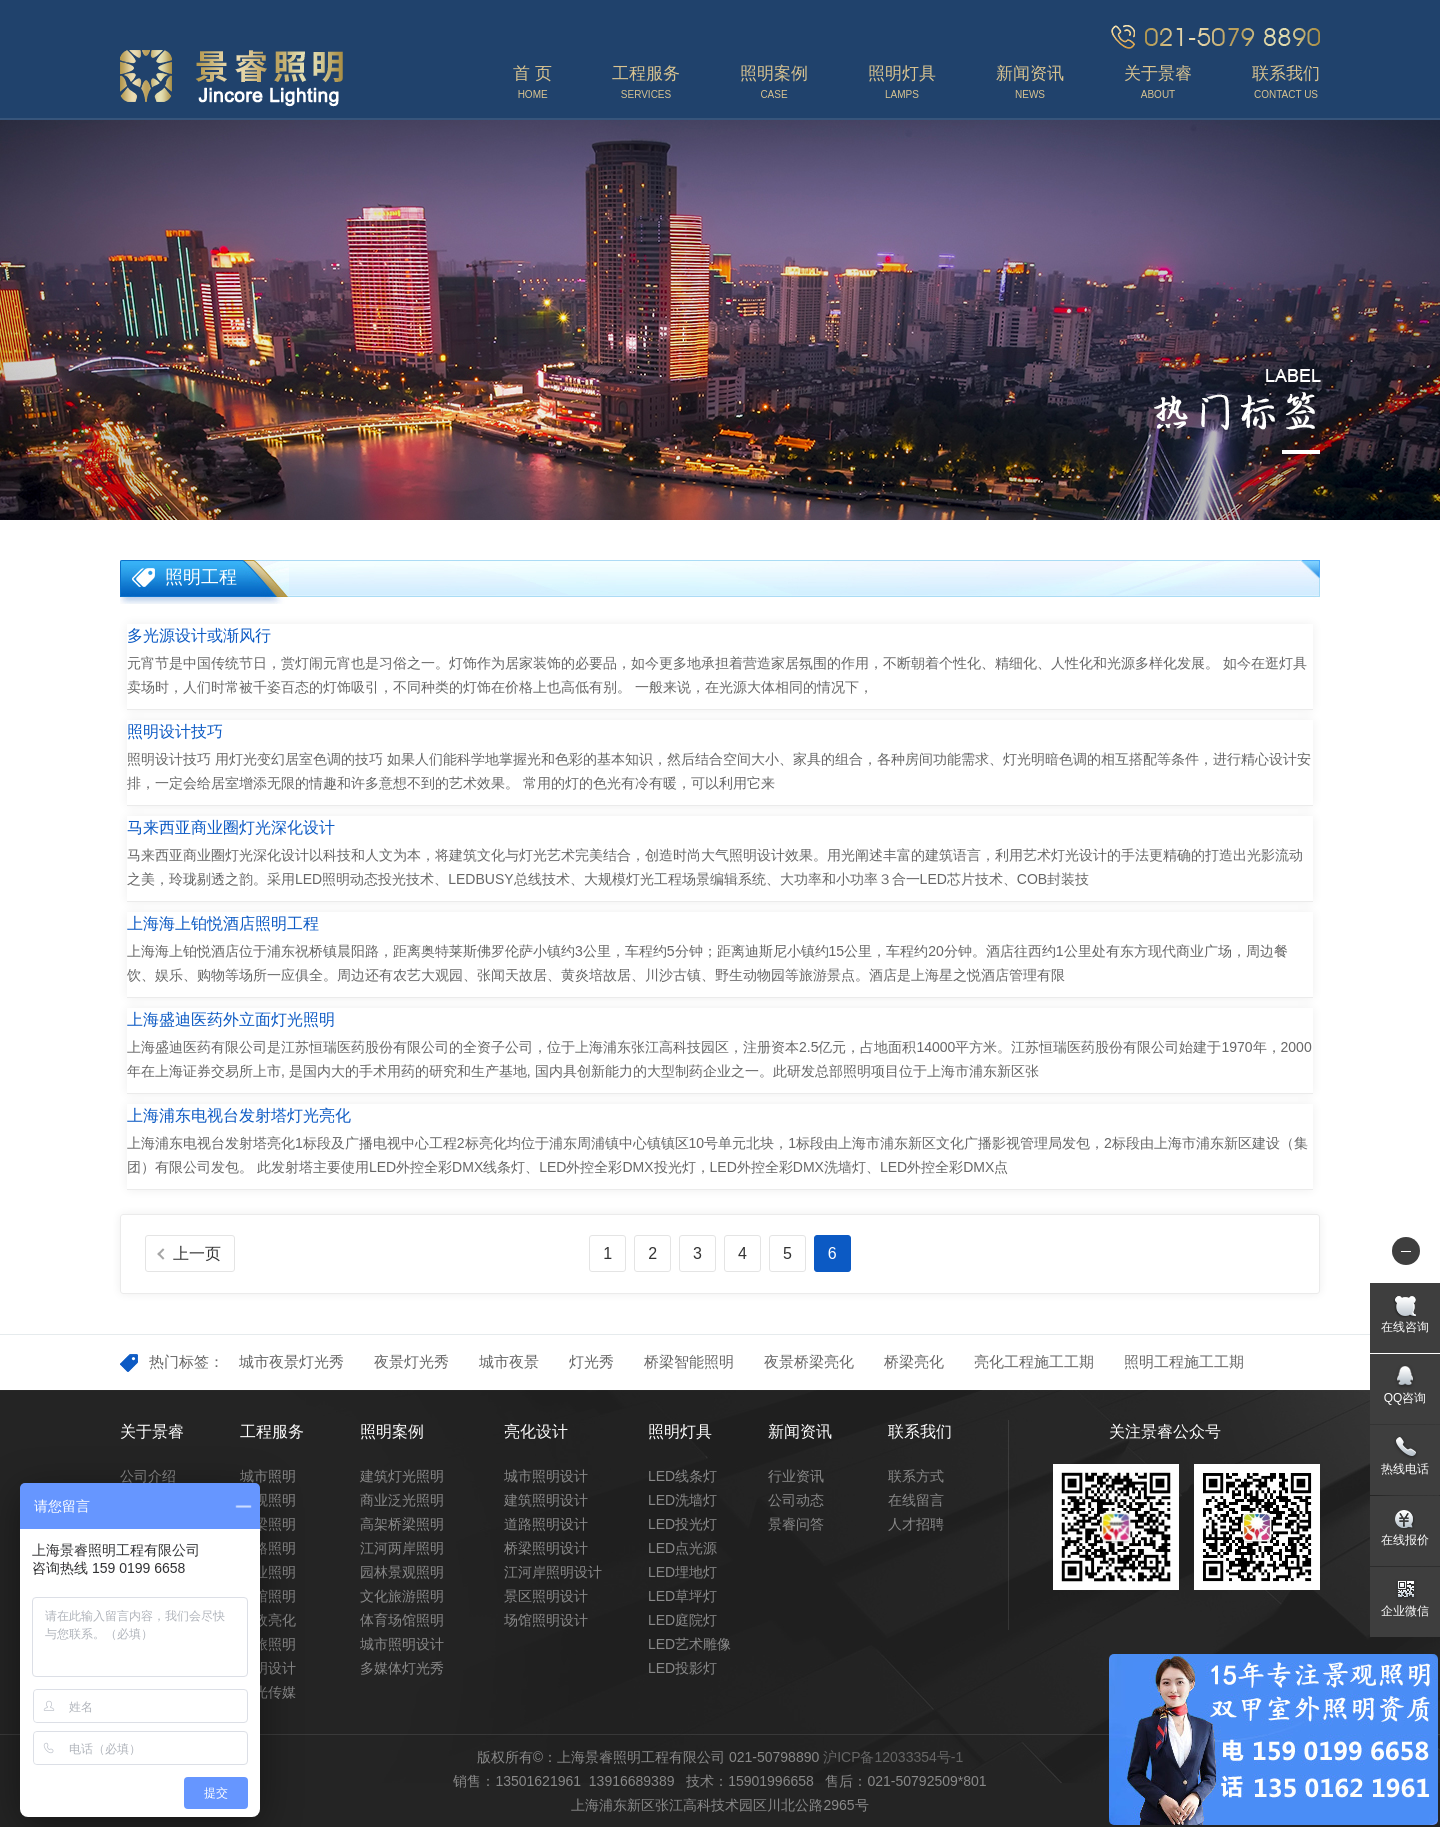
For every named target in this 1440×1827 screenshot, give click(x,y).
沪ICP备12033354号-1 (893, 1757)
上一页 (197, 1253)
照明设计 (268, 1668)
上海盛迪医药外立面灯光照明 (231, 1019)
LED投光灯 (682, 1524)
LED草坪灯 (682, 1596)
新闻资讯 (800, 1431)
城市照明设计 (402, 1644)
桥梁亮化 (914, 1361)
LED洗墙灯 (682, 1500)
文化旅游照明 (402, 1596)
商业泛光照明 (402, 1500)
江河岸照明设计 (553, 1572)
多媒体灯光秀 (402, 1668)
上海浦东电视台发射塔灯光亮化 (239, 1115)
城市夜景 (509, 1361)
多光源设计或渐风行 (199, 635)
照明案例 (392, 1431)
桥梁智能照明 (689, 1361)
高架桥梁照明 (402, 1524)
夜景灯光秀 (411, 1361)
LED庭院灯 (682, 1620)
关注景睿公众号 (1165, 1431)
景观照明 (268, 1500)
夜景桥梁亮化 (809, 1361)
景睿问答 (796, 1524)
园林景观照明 (402, 1572)
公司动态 (796, 1500)
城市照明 (268, 1476)
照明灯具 (680, 1431)
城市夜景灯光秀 (291, 1361)
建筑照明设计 (546, 1500)
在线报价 (1405, 1540)
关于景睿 (152, 1431)
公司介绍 (148, 1476)
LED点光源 (682, 1548)
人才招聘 (916, 1524)
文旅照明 (268, 1644)
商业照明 (268, 1572)
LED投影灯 (682, 1668)
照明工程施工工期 (1184, 1361)
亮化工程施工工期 (1034, 1361)
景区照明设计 (546, 1596)
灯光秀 (591, 1361)
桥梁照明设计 (546, 1548)
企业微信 (1405, 1611)
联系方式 (916, 1476)
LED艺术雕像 (689, 1644)
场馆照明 (268, 1596)
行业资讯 (796, 1476)
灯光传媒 (268, 1692)
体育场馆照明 (402, 1620)
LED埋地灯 (682, 1572)
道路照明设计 (546, 1524)
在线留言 (916, 1500)
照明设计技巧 (175, 731)
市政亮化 (268, 1620)
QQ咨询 (1405, 1398)
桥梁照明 (268, 1524)
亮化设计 (536, 1431)
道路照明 (268, 1548)
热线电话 (1405, 1469)
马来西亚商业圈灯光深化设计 (231, 827)
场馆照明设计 (546, 1620)
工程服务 (272, 1431)
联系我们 (920, 1431)
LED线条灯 (682, 1476)
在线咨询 (1405, 1327)
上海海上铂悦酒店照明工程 (223, 923)
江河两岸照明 (402, 1548)
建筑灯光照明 (402, 1476)
